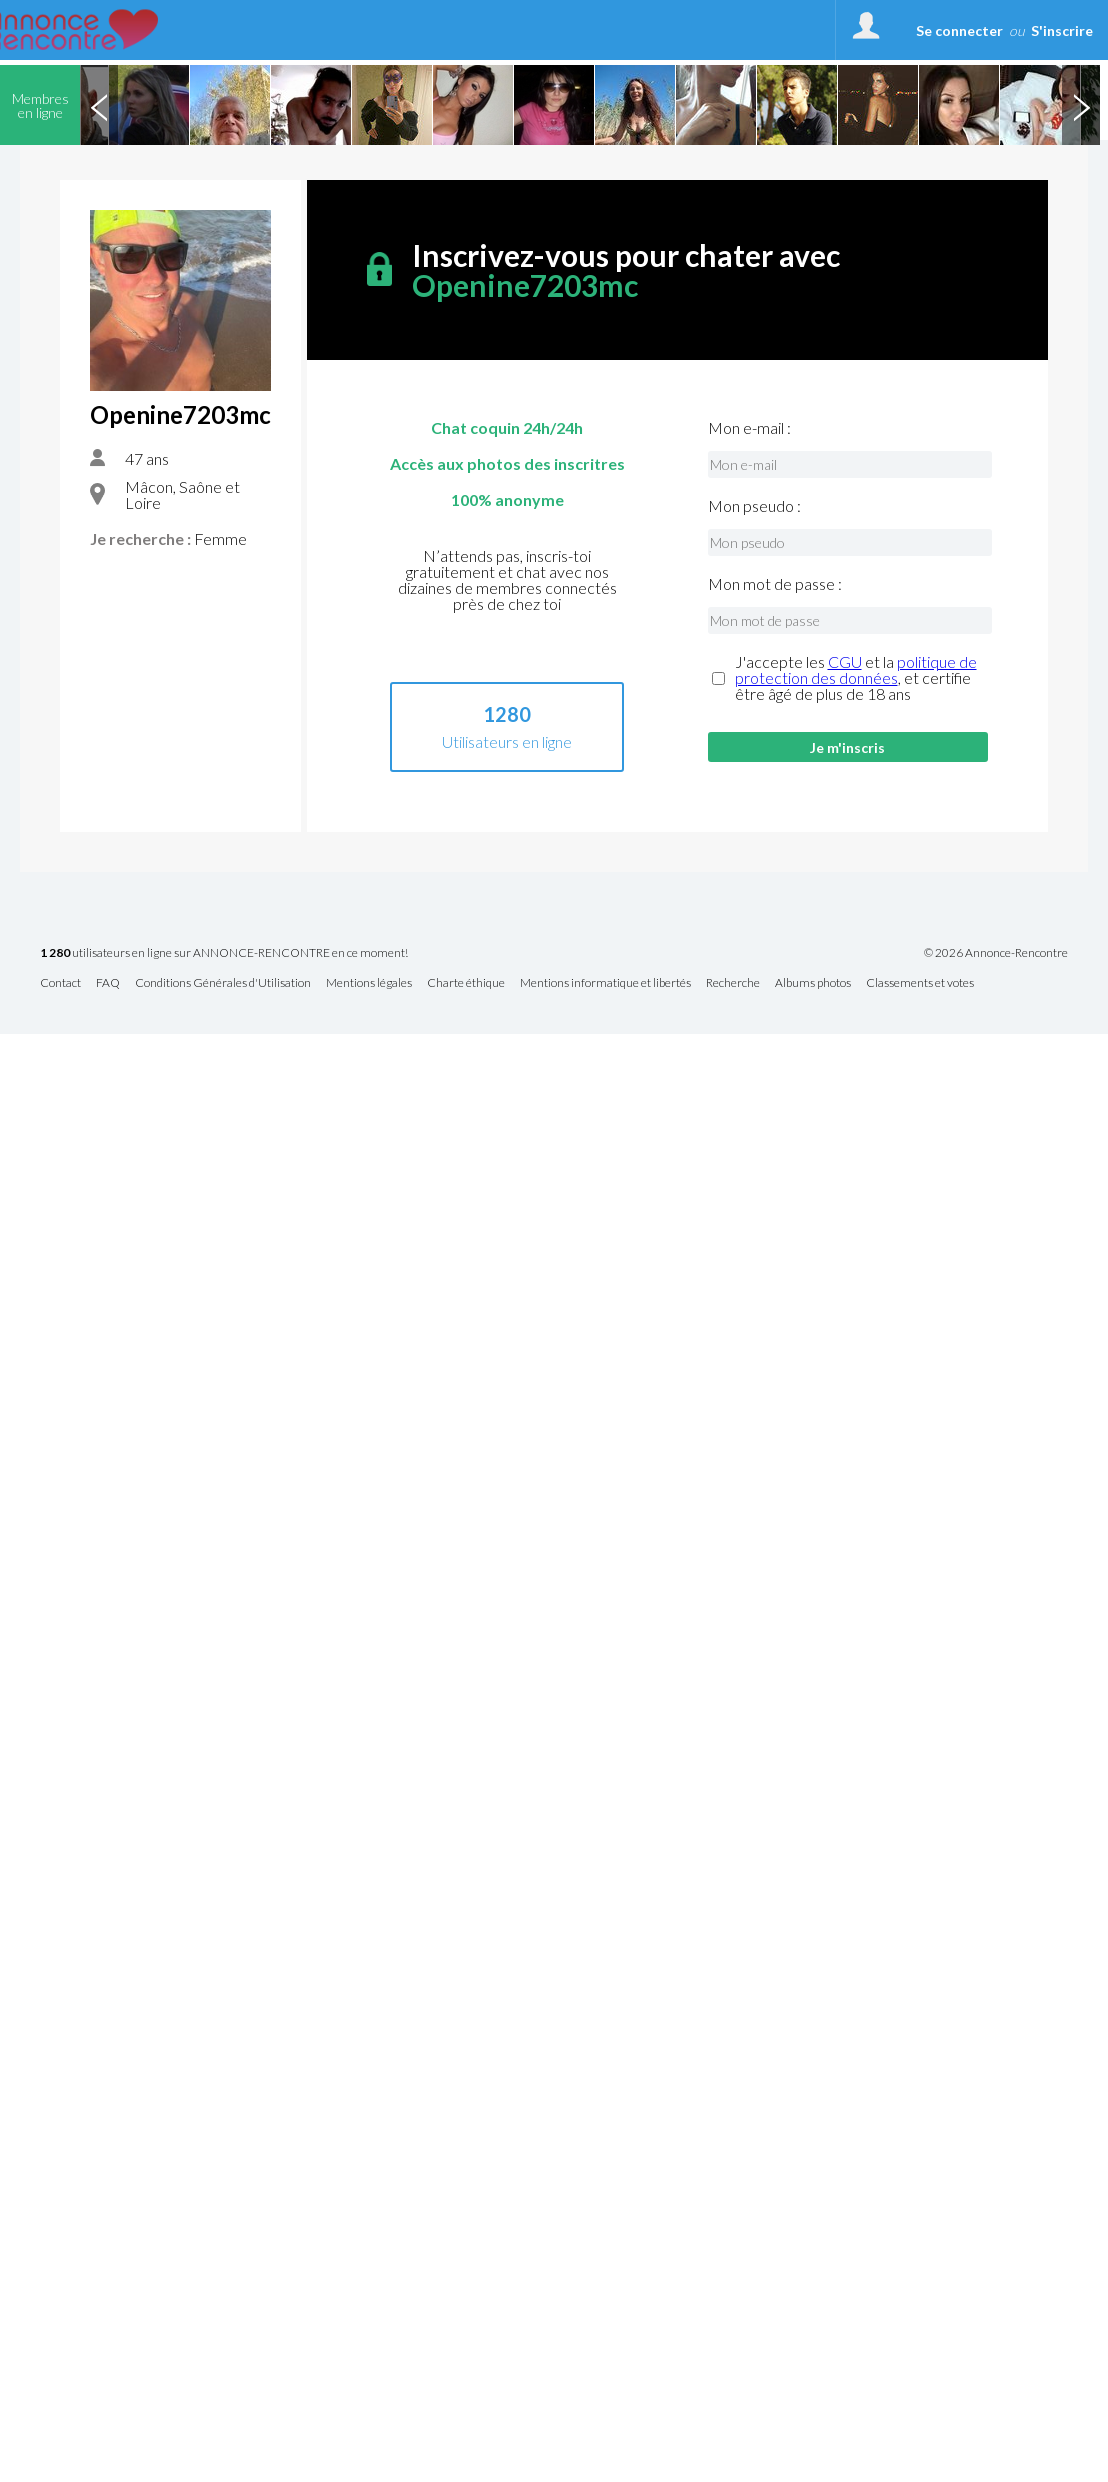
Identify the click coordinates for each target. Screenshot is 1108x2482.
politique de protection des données (856, 669)
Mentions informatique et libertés (605, 983)
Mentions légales (369, 983)
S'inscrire (1062, 30)
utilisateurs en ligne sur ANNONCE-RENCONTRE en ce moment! (224, 953)
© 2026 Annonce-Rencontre (996, 953)
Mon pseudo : (754, 506)
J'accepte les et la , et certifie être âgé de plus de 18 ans (856, 678)
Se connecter (959, 30)
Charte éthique (466, 983)
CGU (845, 661)
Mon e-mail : (749, 428)
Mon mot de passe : (775, 584)
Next (1081, 105)
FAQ (108, 983)
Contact (60, 983)
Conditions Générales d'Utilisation (223, 983)
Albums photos (813, 983)
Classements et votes (920, 983)
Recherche (733, 983)
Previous (99, 105)
